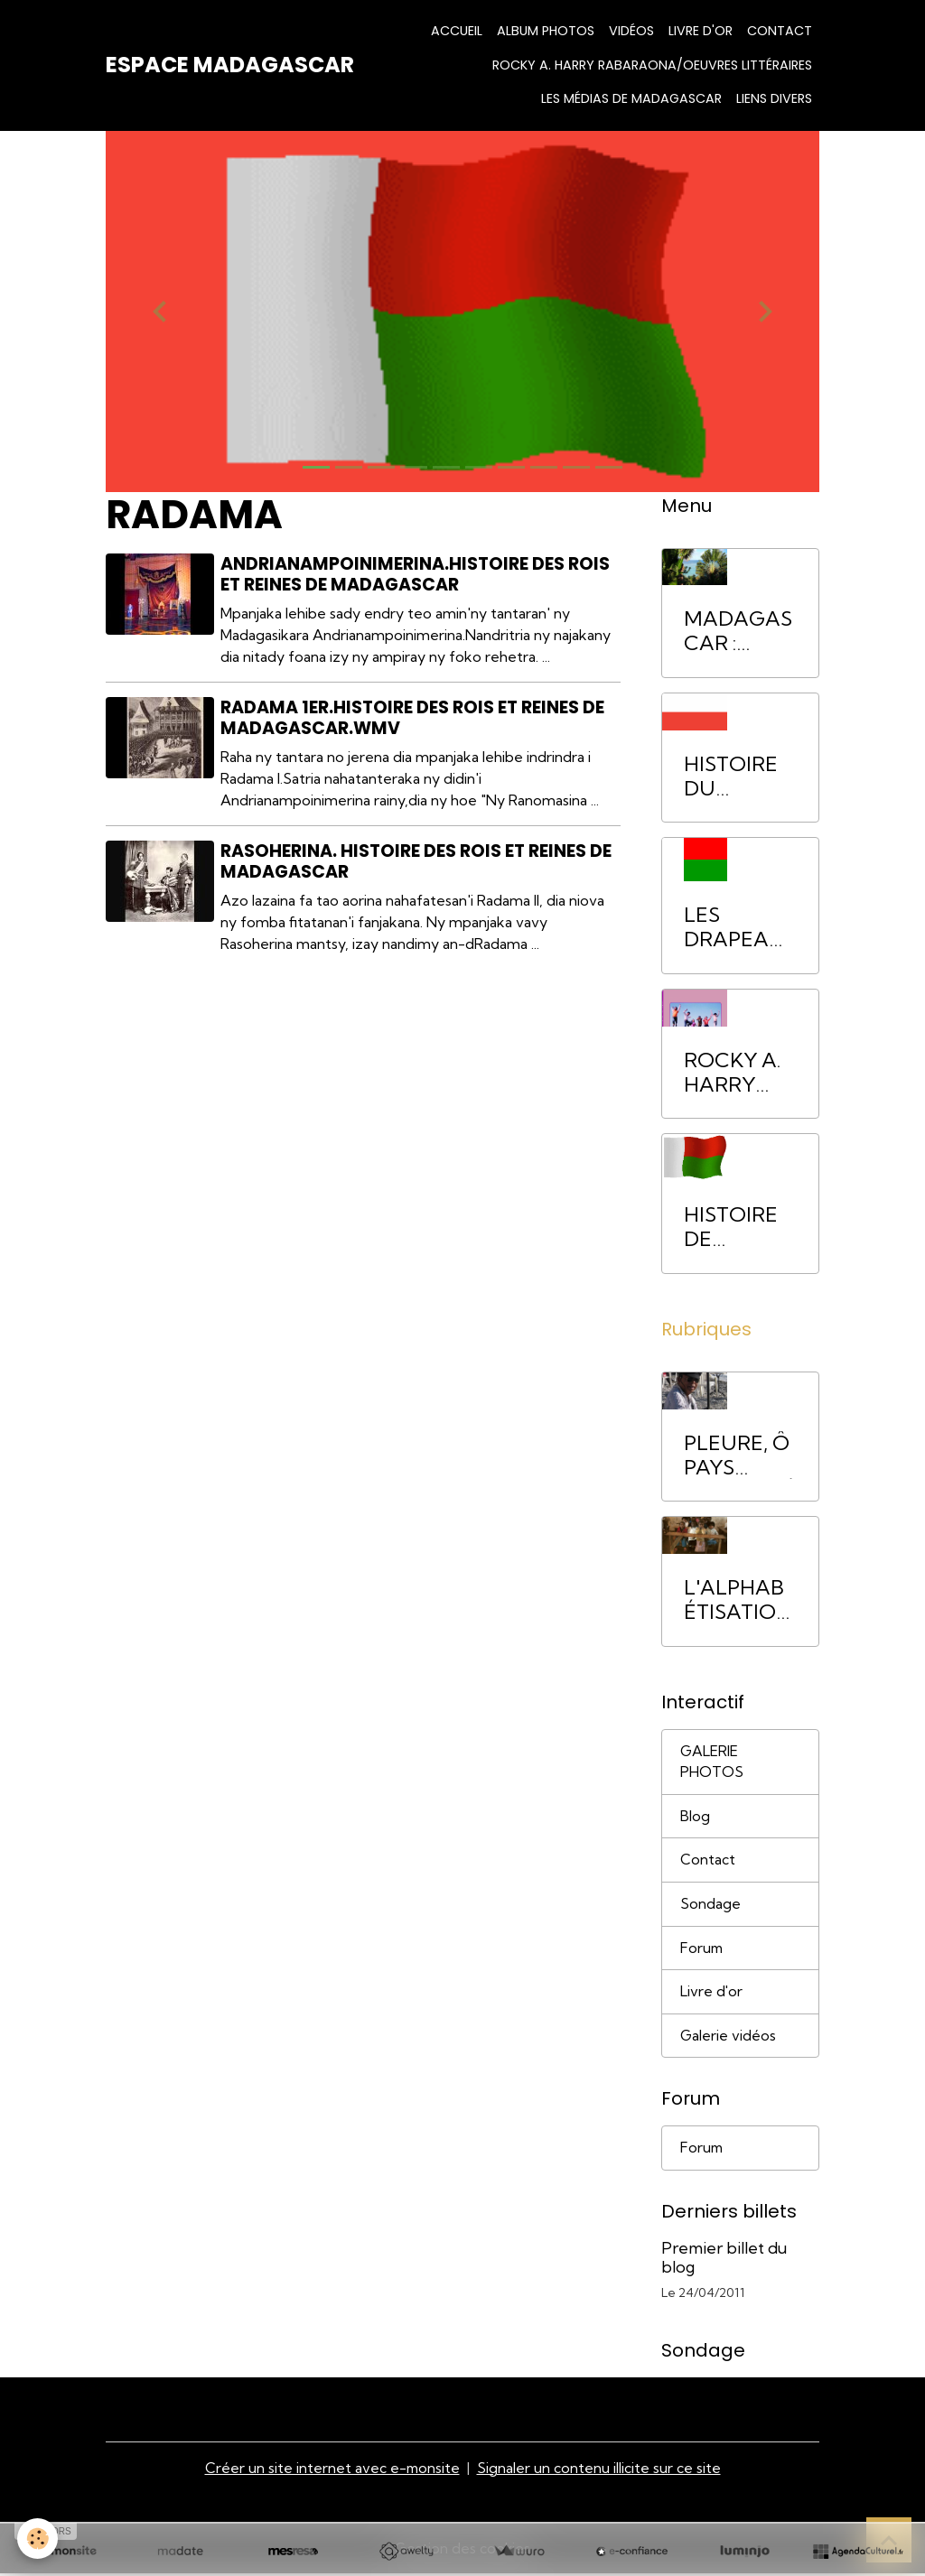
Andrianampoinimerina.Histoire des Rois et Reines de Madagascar (416, 574)
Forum (702, 1950)
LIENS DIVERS (774, 98)
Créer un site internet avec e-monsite (332, 2470)
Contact (779, 31)
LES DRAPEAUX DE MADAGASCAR (738, 927)
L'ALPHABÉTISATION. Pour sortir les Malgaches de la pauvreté (740, 1600)
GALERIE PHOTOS (711, 1762)
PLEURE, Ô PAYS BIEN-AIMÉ (740, 1455)
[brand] (230, 65)
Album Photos (545, 31)
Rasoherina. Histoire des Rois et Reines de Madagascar (416, 861)
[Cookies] (38, 2538)
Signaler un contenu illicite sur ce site (600, 2470)
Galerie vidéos (728, 2039)
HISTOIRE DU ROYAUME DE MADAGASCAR (738, 776)
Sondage (710, 1906)
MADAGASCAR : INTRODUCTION (740, 631)
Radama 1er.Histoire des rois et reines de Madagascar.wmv (413, 717)
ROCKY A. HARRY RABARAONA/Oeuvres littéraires (652, 65)
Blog (695, 1818)
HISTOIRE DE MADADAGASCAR (740, 1227)
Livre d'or (700, 31)
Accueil (456, 31)
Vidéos (631, 31)
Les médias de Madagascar (631, 98)
